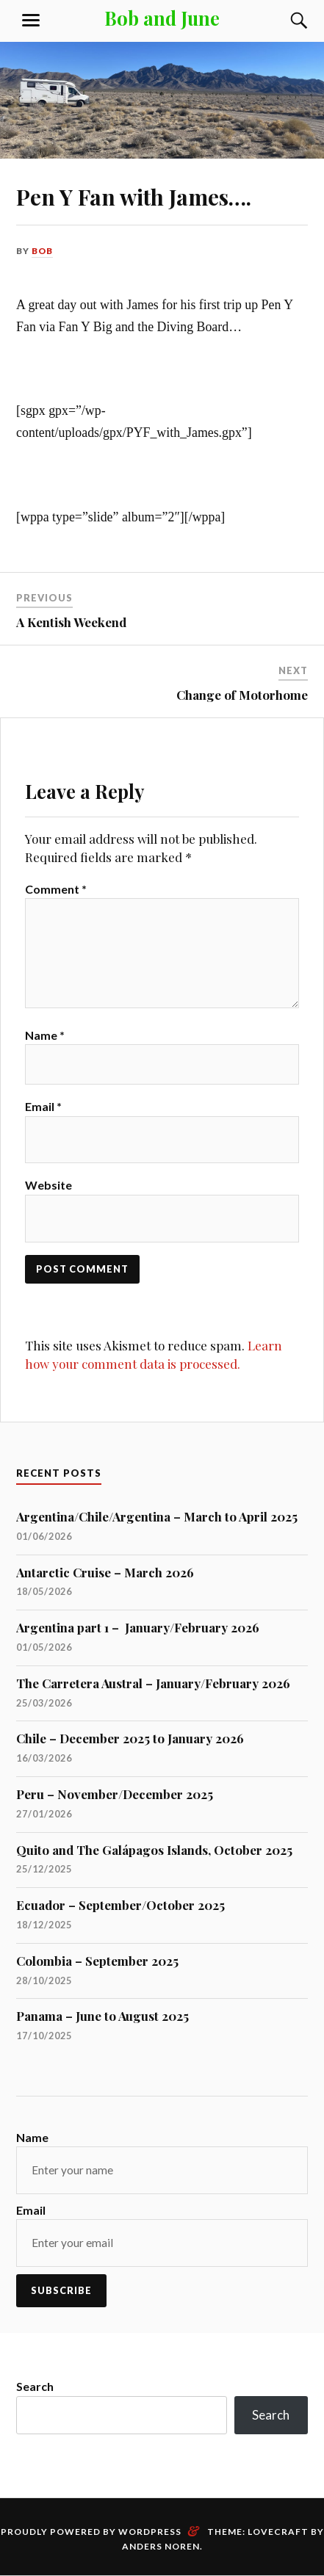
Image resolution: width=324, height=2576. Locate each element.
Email (43, 1106)
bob (42, 250)
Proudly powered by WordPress (91, 2531)
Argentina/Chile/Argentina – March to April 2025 (157, 1516)
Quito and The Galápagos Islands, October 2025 (154, 1850)
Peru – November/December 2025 (114, 1794)
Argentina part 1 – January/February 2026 (137, 1627)
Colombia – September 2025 (97, 1961)
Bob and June (162, 17)
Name (45, 1035)
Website (48, 1185)
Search (35, 2386)
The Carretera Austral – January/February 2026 (153, 1683)
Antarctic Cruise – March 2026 (105, 1572)
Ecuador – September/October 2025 (120, 1905)
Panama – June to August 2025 (102, 2016)
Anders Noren (161, 2546)
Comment (56, 889)
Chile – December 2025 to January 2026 (130, 1738)
